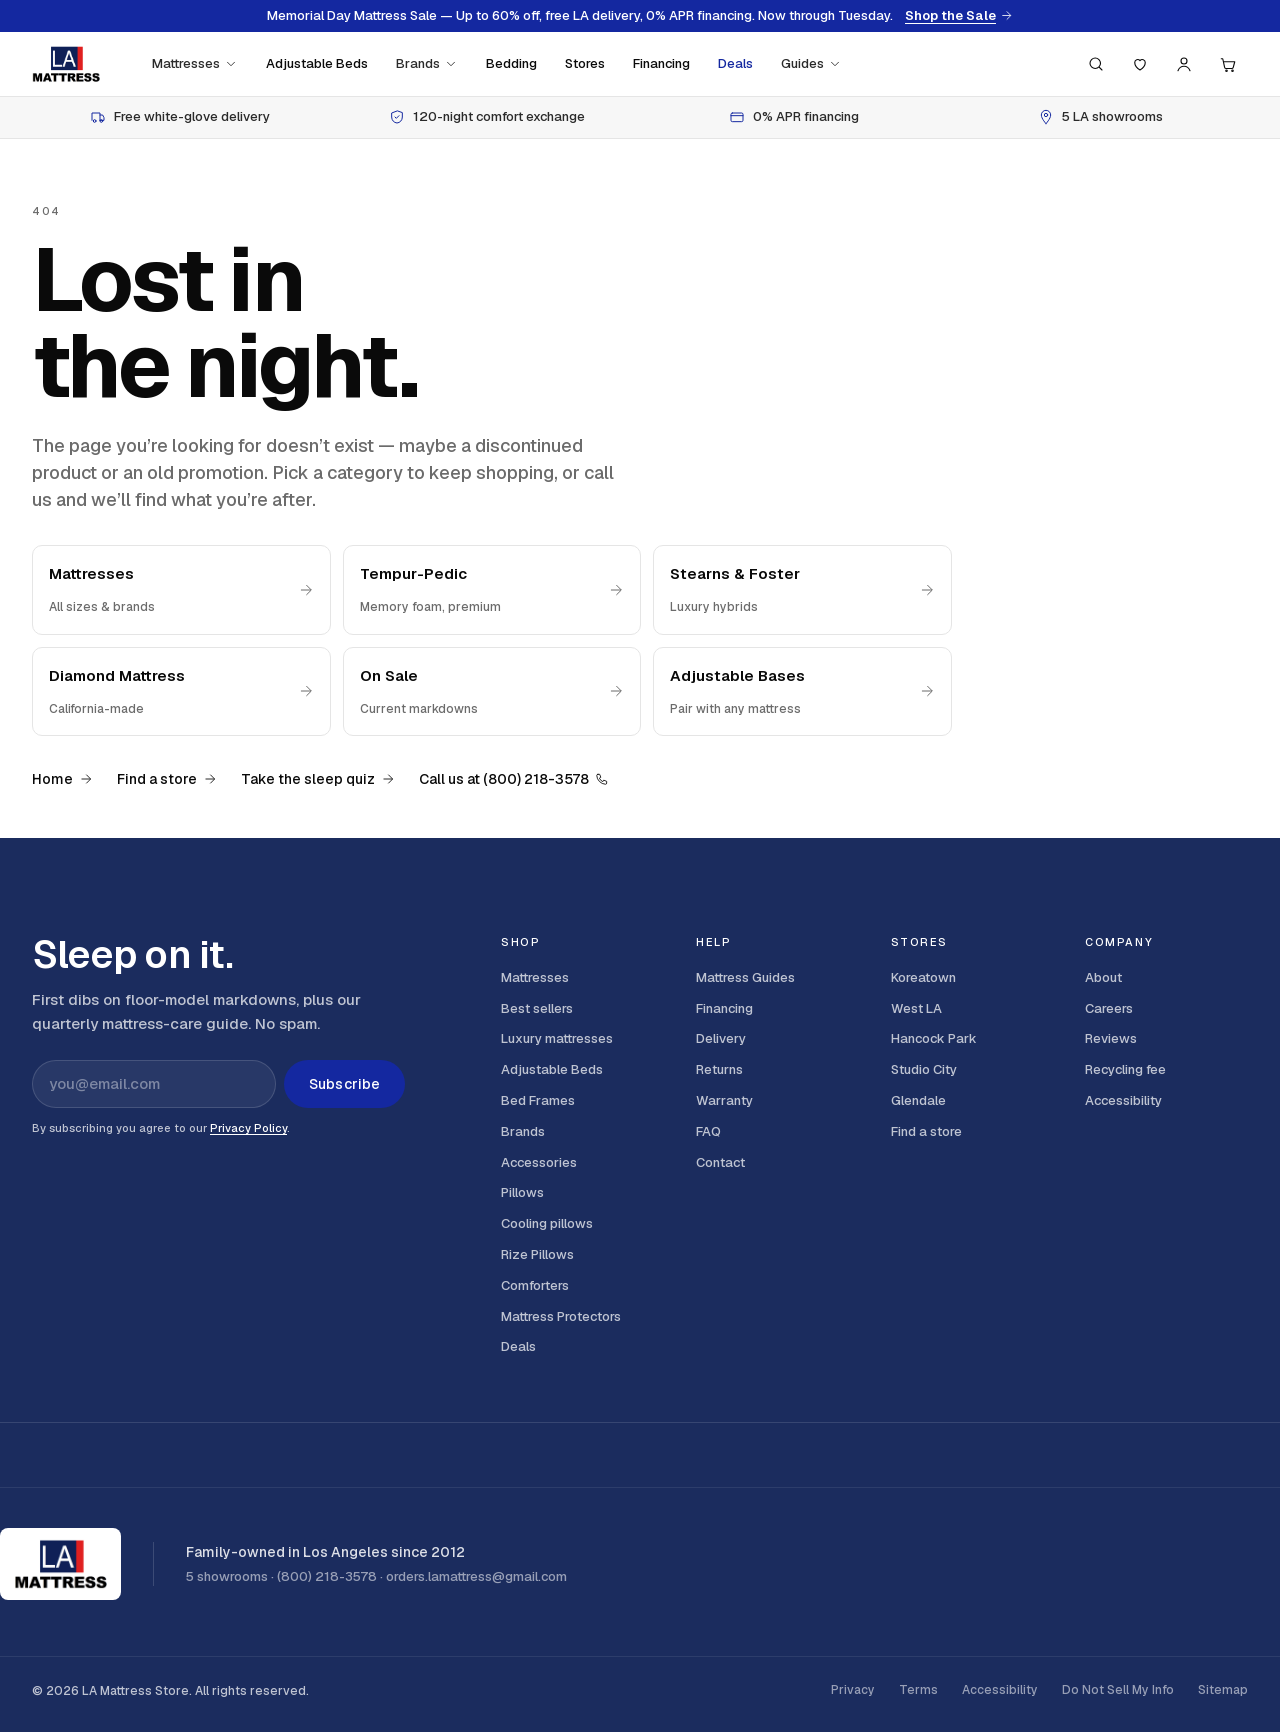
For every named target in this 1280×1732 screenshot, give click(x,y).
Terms (918, 1690)
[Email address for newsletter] (154, 1084)
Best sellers (537, 1008)
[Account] (1184, 64)
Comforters (535, 1285)
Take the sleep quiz (318, 779)
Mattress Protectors (561, 1316)
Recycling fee (1125, 1069)
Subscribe (344, 1084)
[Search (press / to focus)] (1096, 64)
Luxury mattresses (557, 1038)
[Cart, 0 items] (1228, 64)
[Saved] (1140, 64)
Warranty (724, 1100)
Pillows (522, 1192)
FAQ (708, 1131)
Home (62, 779)
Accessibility (1123, 1100)
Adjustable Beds (317, 63)
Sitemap (1223, 1690)
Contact (720, 1162)
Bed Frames (538, 1100)
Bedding (511, 63)
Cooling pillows (547, 1223)
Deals (735, 63)
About (1103, 977)
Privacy (853, 1690)
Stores (585, 63)
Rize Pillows (537, 1254)
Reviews (1111, 1038)
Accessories (539, 1162)
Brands (427, 63)
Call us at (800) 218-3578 (514, 779)
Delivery (721, 1038)
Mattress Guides (745, 977)
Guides (811, 63)
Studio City (924, 1069)
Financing (661, 63)
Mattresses (195, 63)
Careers (1109, 1008)
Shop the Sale (959, 16)
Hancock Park (934, 1038)
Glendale (918, 1100)
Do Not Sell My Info (1118, 1690)
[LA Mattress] (66, 64)
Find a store (167, 779)
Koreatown (923, 977)
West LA (916, 1008)
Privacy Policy (248, 1128)
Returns (719, 1069)
